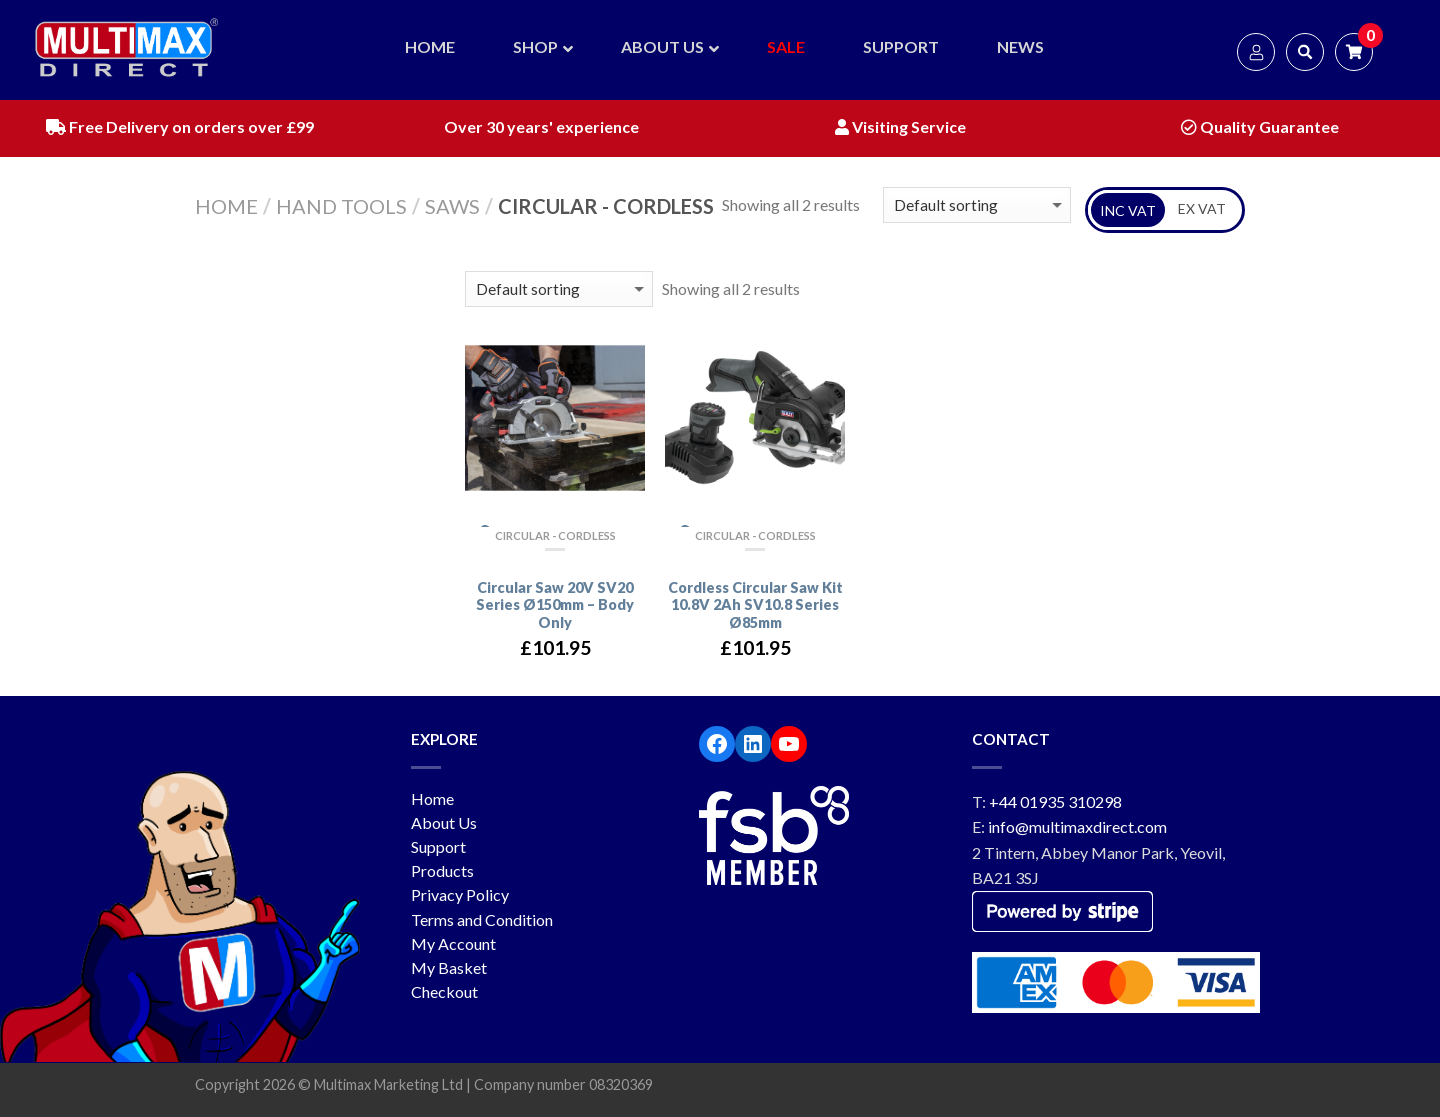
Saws (452, 206)
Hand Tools (341, 206)
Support (438, 846)
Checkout (444, 991)
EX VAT (1202, 208)
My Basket (449, 967)
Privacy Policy (460, 894)
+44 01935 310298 (1055, 801)
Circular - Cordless (555, 535)
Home (226, 206)
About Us (444, 822)
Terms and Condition (482, 919)
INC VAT (1128, 210)
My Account (453, 943)
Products (442, 870)
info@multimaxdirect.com (1077, 826)
